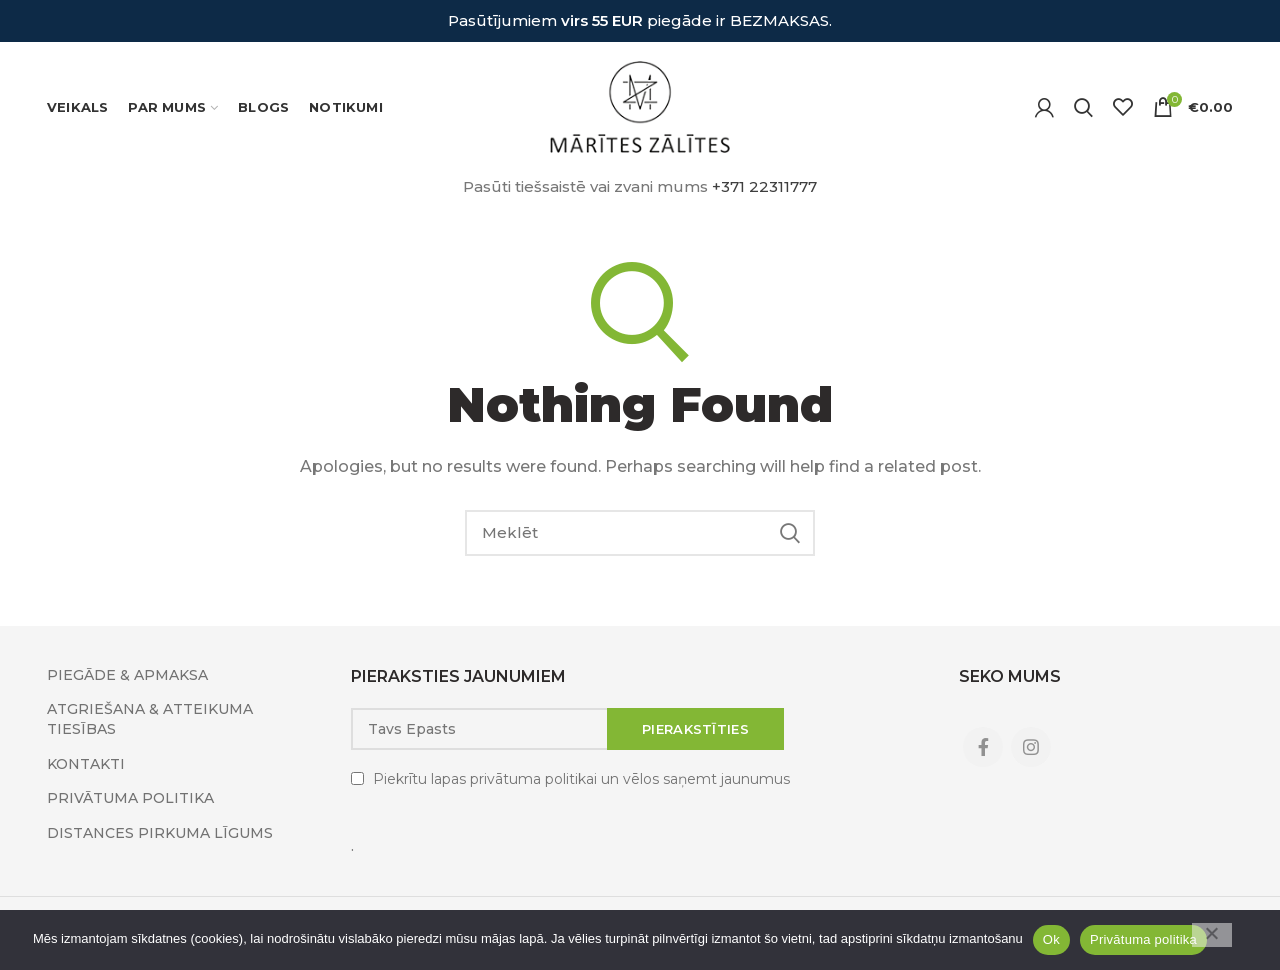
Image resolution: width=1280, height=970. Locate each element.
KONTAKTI (86, 764)
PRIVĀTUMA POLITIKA (130, 798)
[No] (1212, 935)
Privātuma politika (1143, 939)
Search (790, 533)
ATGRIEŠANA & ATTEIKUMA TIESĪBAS (150, 719)
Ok (1051, 939)
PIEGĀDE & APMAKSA (127, 675)
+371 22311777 (764, 186)
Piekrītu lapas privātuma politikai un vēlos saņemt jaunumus (581, 779)
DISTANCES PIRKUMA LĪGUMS (160, 833)
